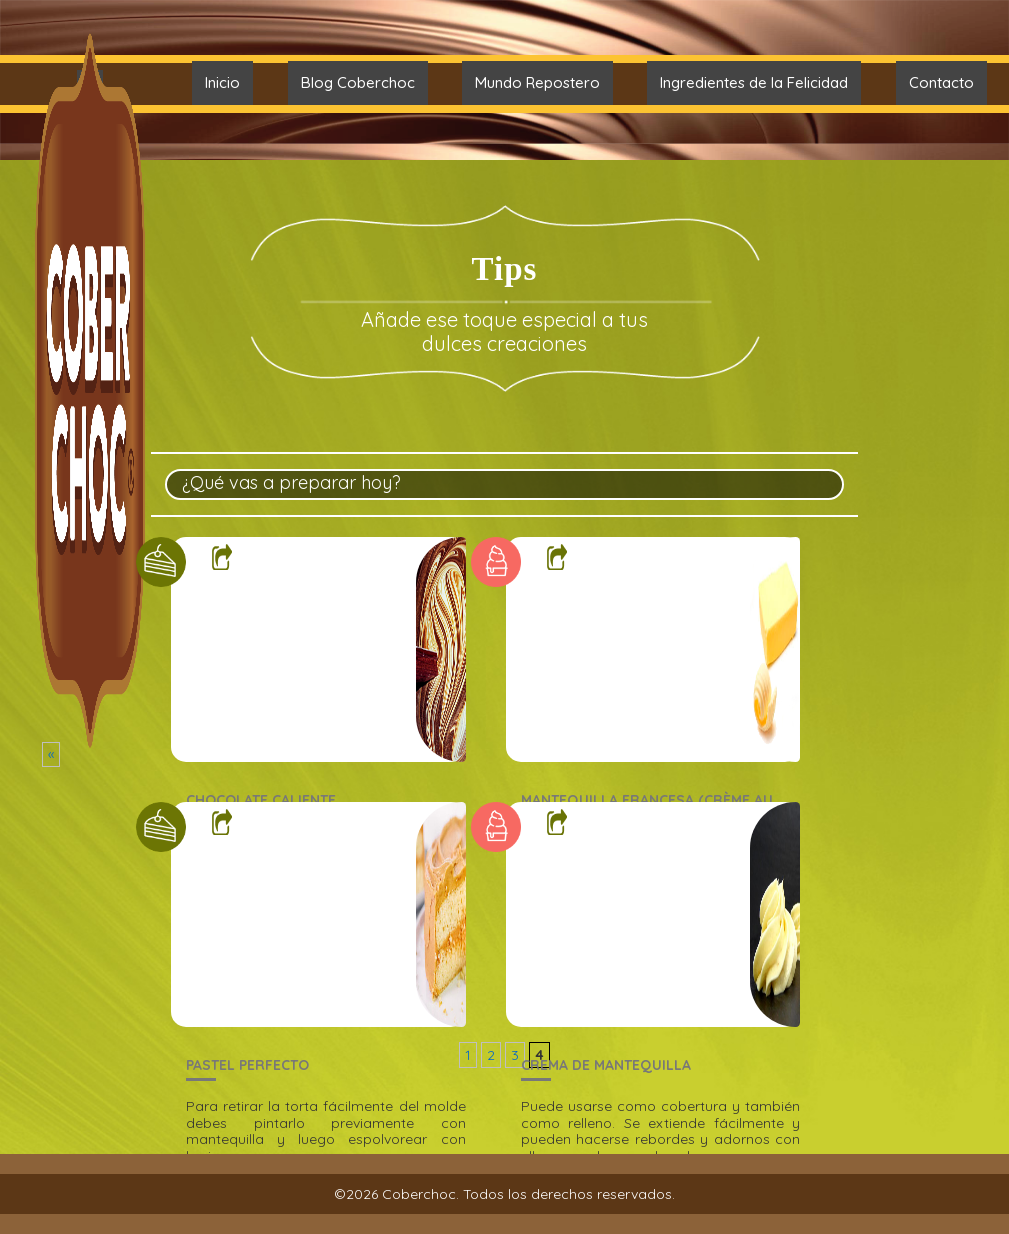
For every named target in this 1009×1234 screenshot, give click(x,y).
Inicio (222, 82)
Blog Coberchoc (358, 82)
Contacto (941, 82)
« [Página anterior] (51, 754)
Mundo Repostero (537, 82)
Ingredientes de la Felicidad (754, 82)
